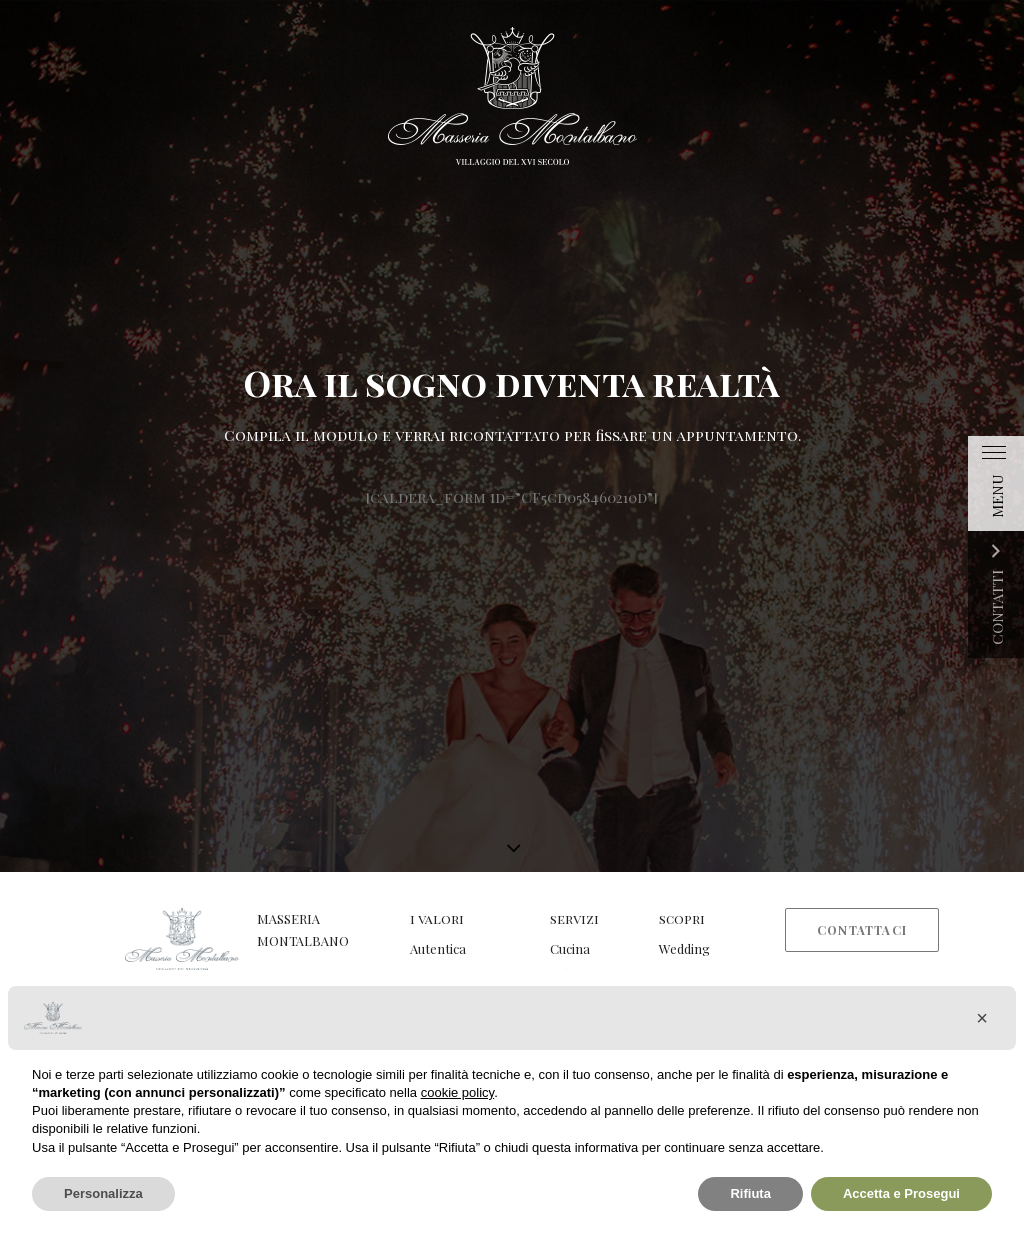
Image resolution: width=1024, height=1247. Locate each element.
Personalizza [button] (103, 1193)
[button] (982, 1018)
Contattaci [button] (862, 930)
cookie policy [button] (457, 1092)
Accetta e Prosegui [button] (901, 1193)
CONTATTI (997, 607)
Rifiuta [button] (750, 1193)
